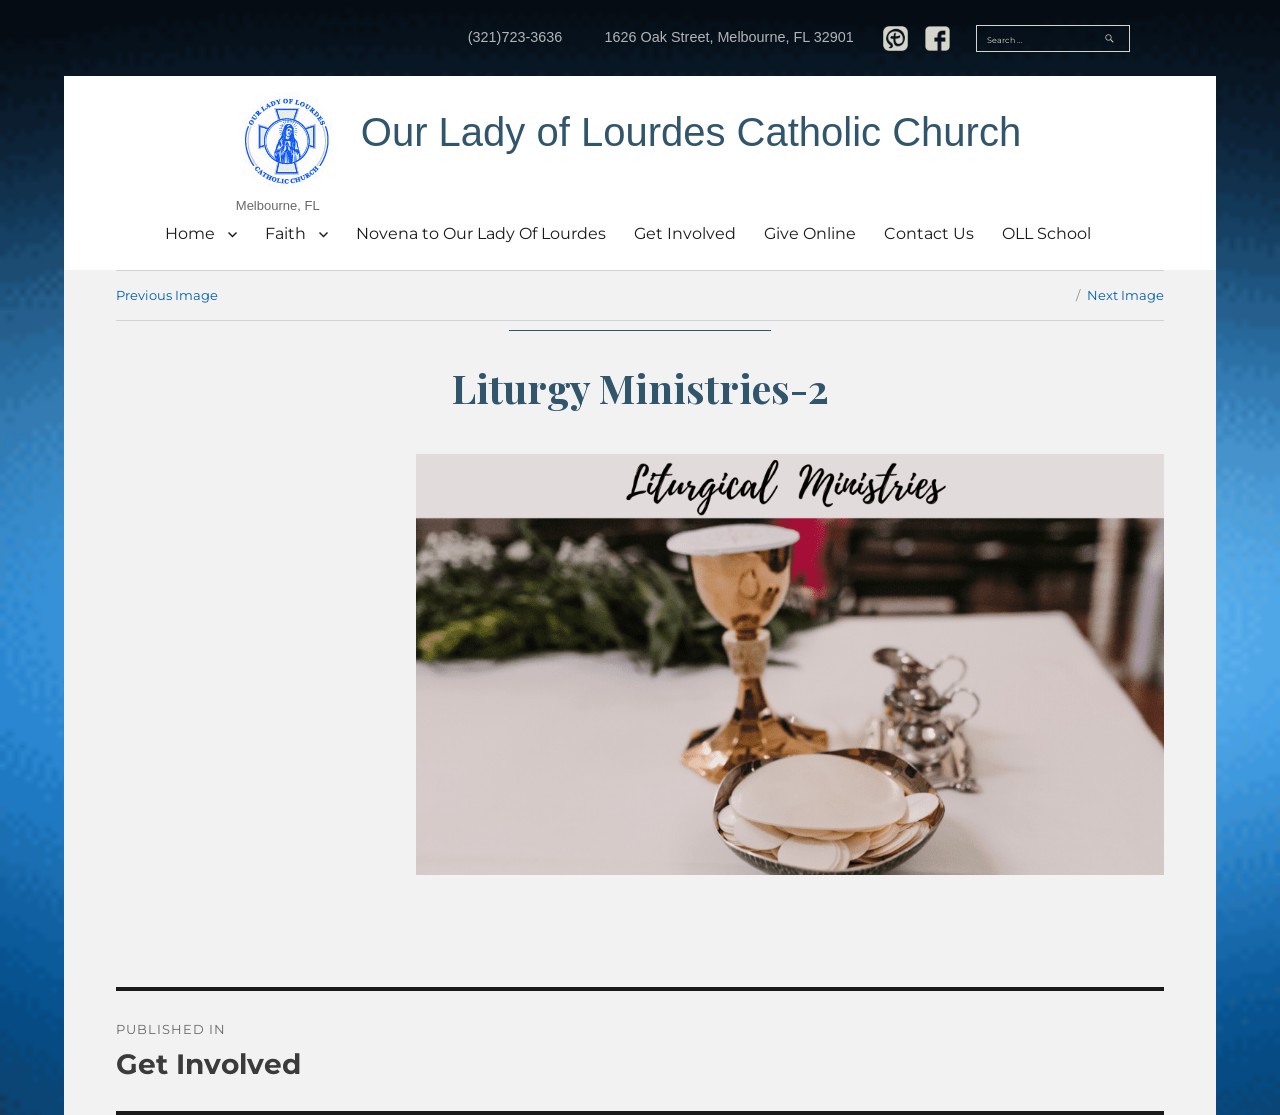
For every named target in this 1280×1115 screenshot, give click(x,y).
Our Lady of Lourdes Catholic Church (691, 132)
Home (190, 233)
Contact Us (929, 233)
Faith (285, 233)
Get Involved (685, 233)
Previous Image (167, 295)
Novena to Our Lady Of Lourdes (481, 233)
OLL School (1046, 233)
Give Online (810, 233)
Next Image (1125, 295)
